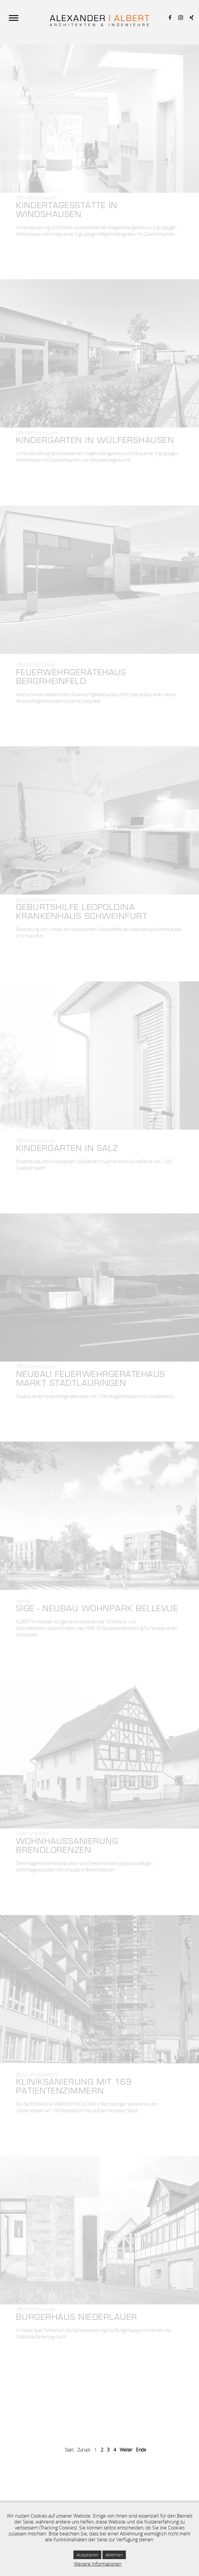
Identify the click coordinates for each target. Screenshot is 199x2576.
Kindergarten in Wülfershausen (95, 441)
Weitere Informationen (97, 2564)
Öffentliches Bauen (36, 197)
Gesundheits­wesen (36, 899)
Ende (141, 2449)
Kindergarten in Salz (67, 1149)
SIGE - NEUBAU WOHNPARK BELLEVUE (97, 1609)
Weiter (126, 2449)
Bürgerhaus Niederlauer (76, 2318)
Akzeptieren (87, 2555)
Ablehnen (114, 2555)
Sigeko (23, 1600)
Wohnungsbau (32, 1833)
